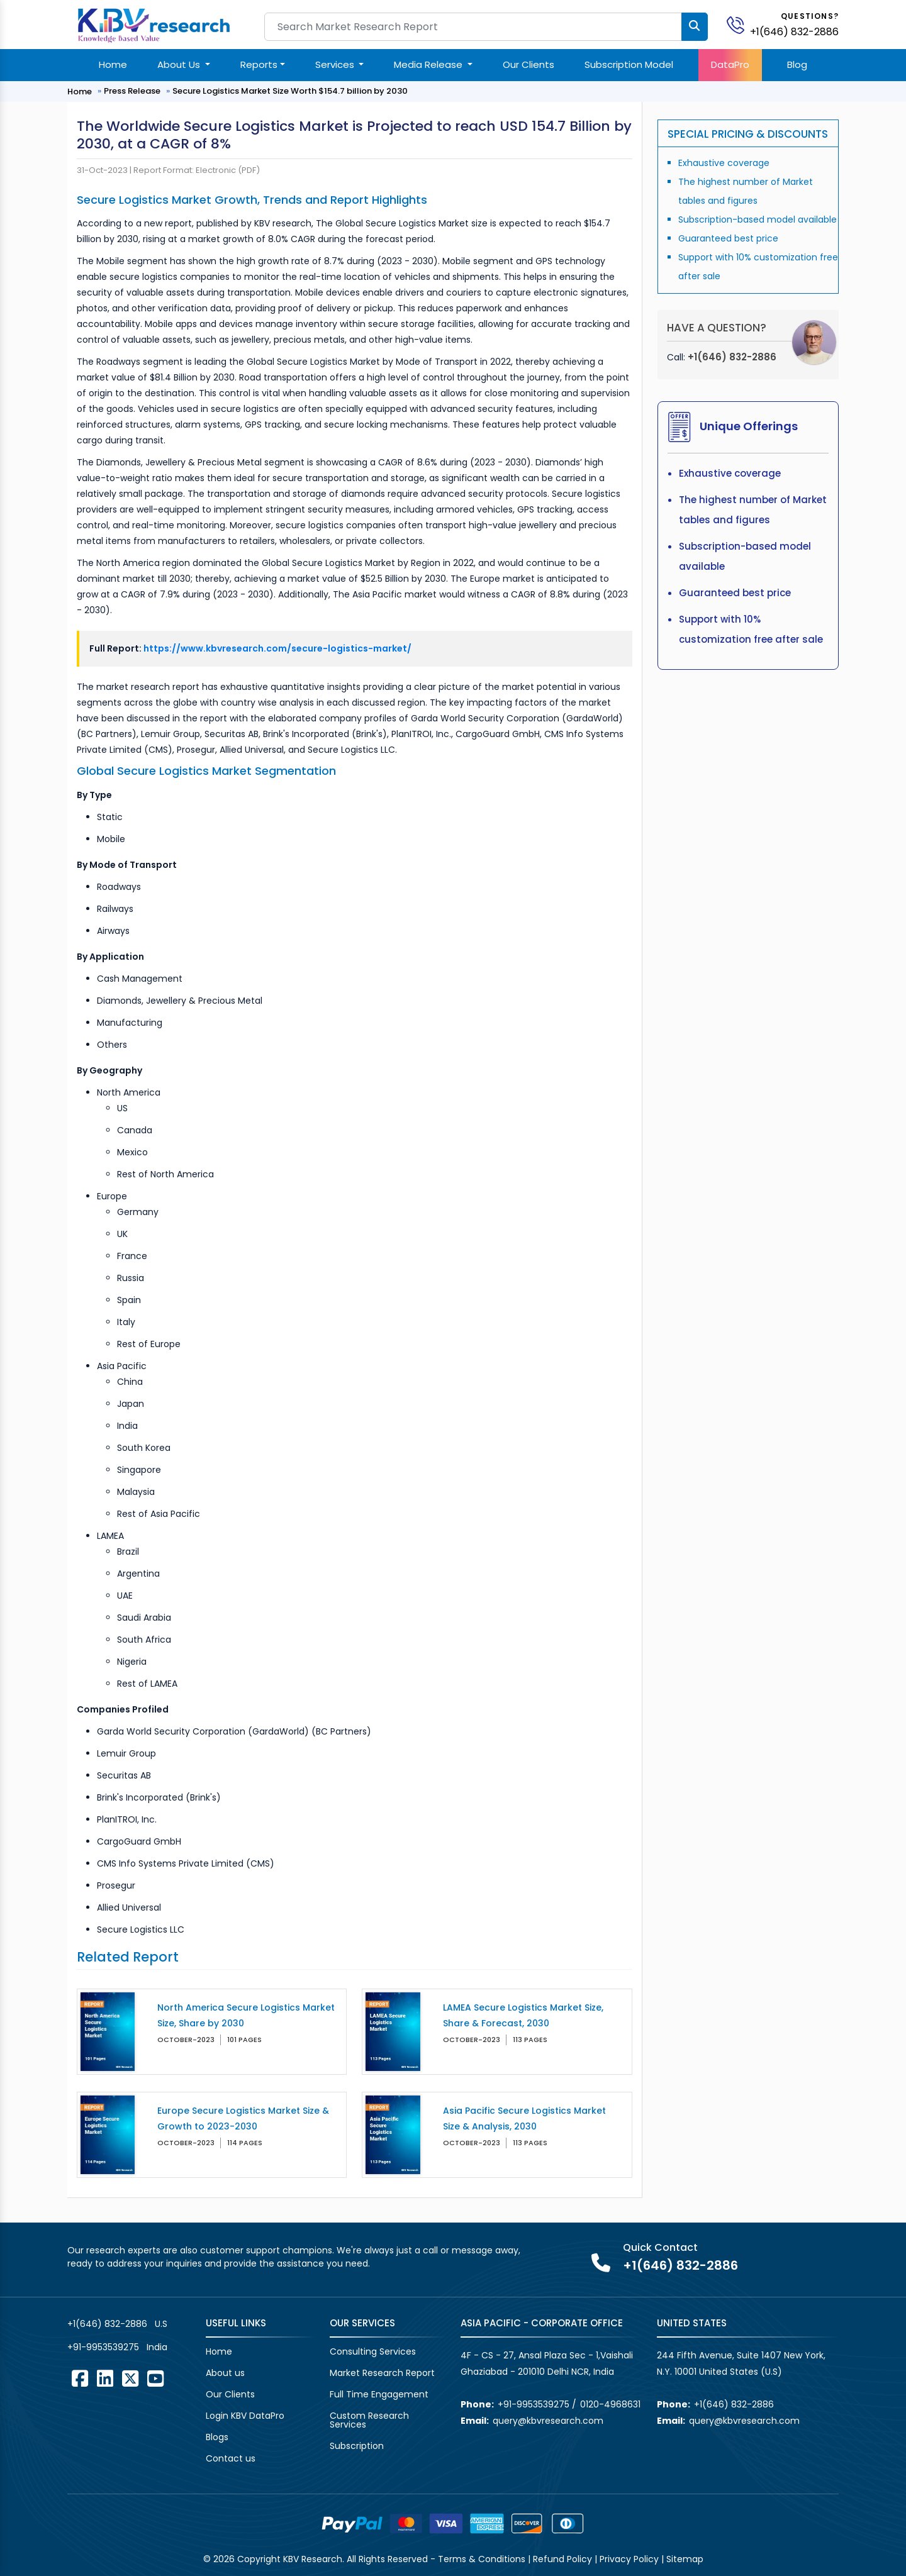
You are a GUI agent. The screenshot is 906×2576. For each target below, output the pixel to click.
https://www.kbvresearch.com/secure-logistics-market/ (277, 648)
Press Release (132, 91)
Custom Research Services (369, 2420)
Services (336, 64)
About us (225, 2372)
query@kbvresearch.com (548, 2420)
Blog (797, 64)
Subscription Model (628, 64)
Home (113, 64)
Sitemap (684, 2559)
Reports (258, 64)
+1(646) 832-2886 (794, 32)
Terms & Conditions (481, 2559)
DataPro (730, 64)
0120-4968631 (610, 2404)
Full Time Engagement (379, 2394)
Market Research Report (382, 2372)
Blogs (217, 2437)
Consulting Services (373, 2351)
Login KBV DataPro (245, 2415)
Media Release (429, 64)
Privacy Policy (629, 2559)
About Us (180, 64)
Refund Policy (562, 2559)
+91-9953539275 (103, 2347)
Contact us (230, 2458)
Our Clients (528, 64)
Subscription (357, 2445)
